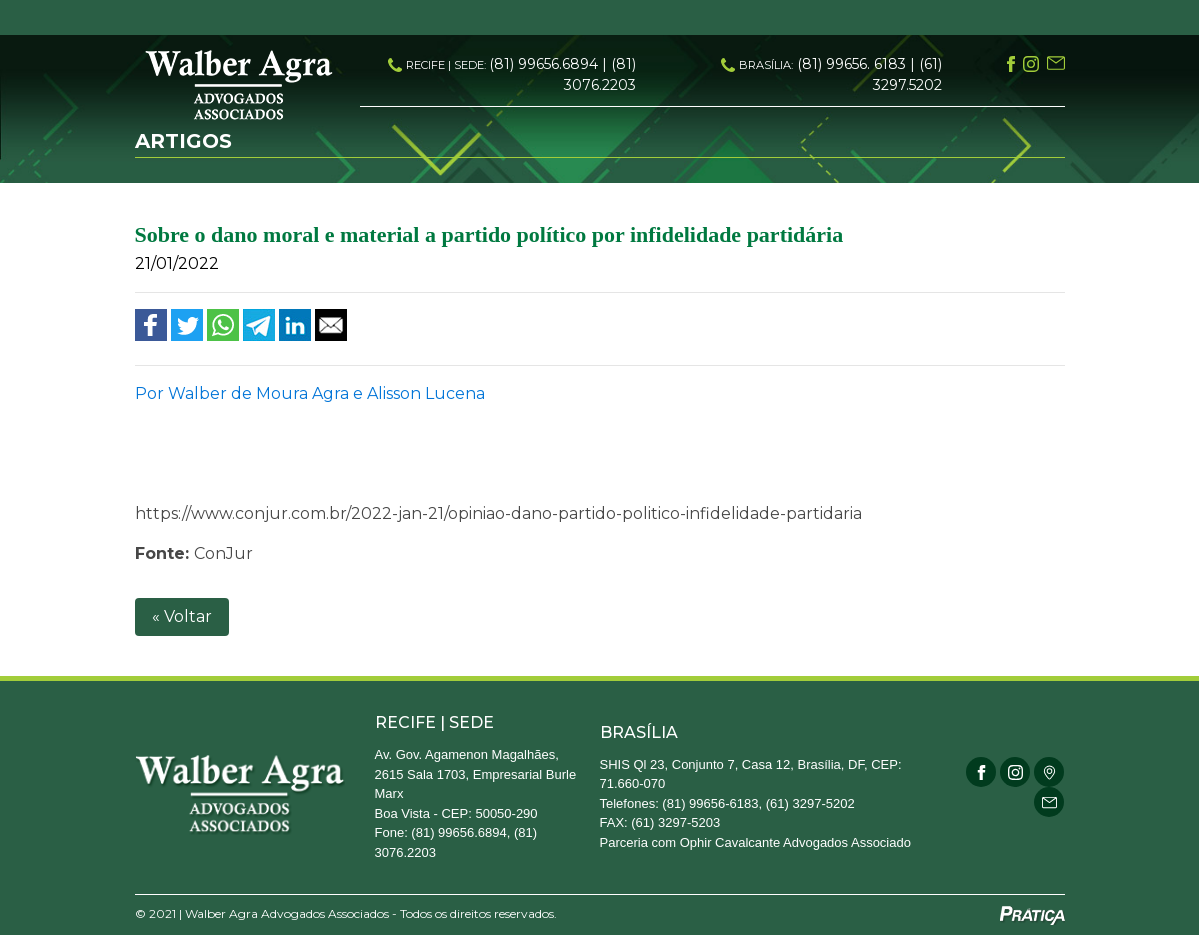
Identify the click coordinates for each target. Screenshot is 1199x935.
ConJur (223, 553)
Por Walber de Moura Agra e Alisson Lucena (310, 393)
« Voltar (182, 616)
